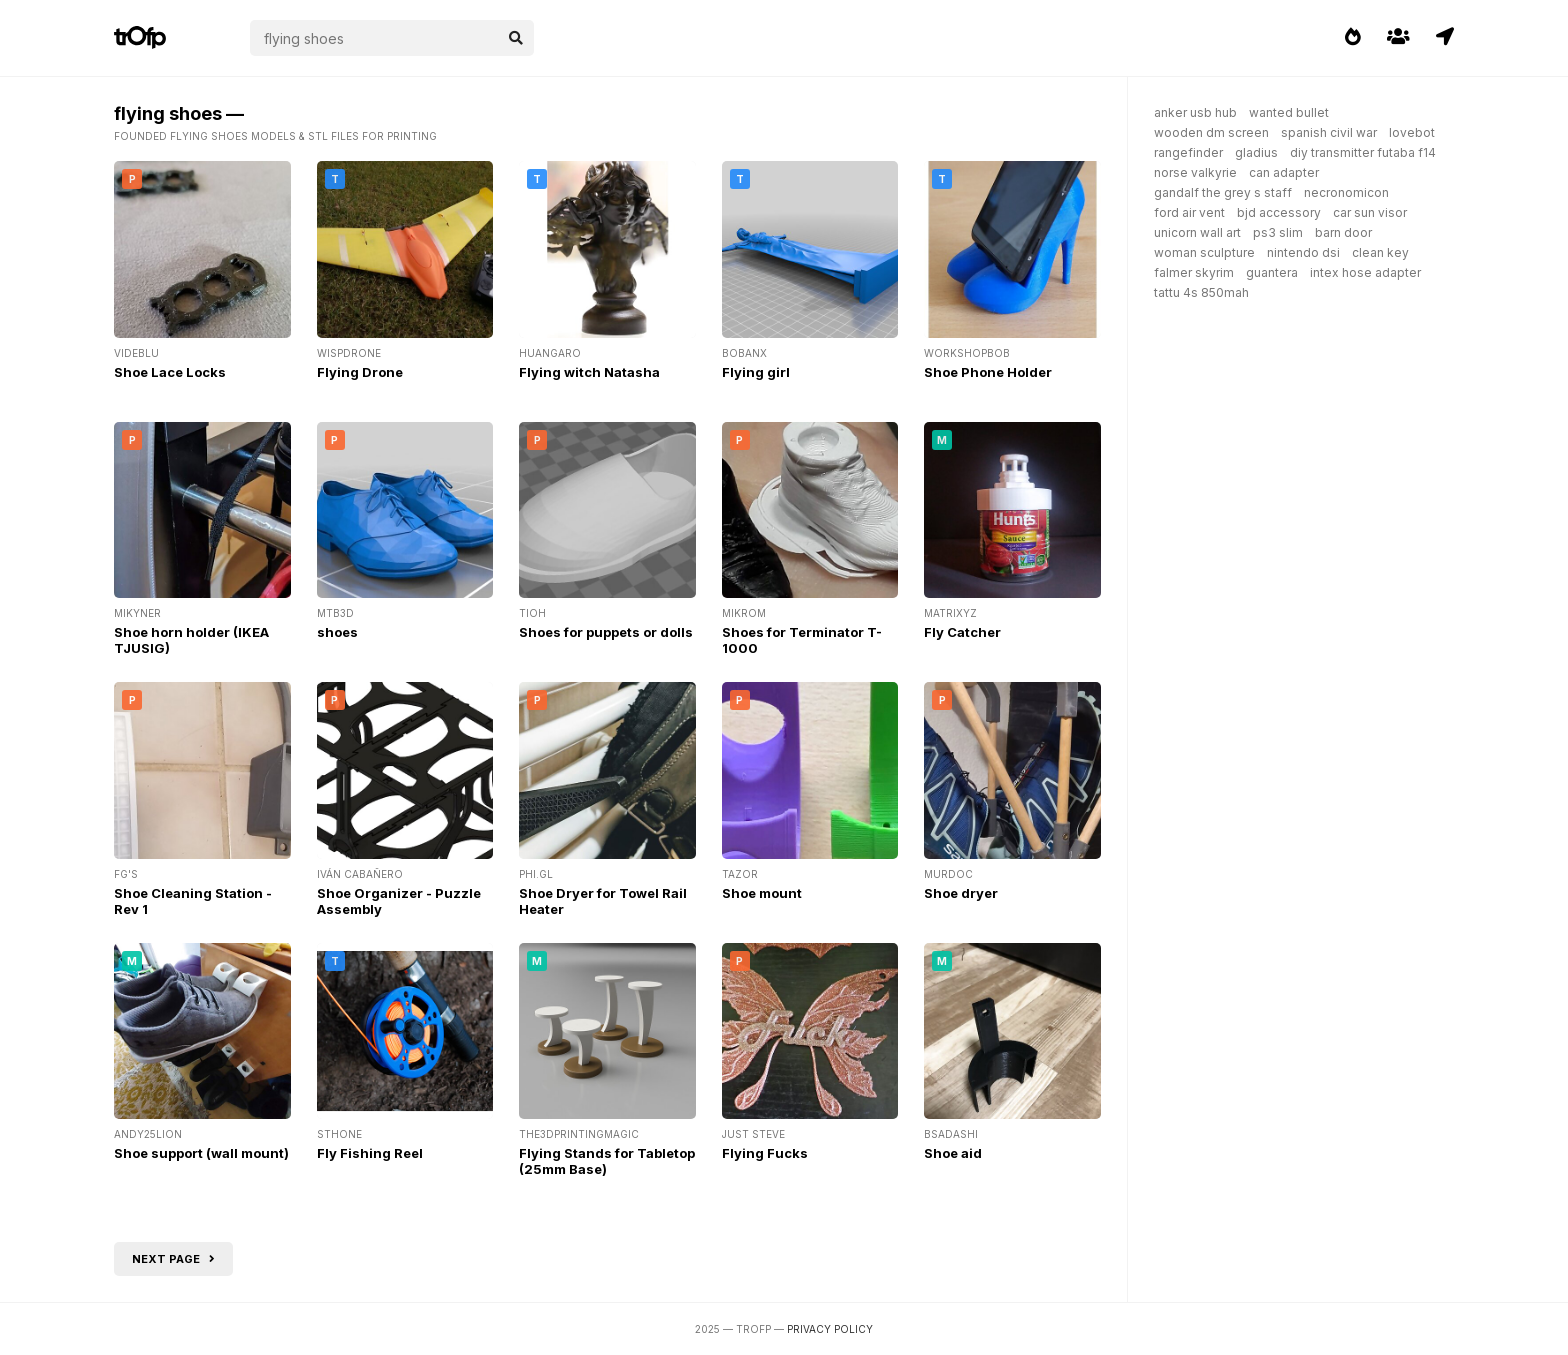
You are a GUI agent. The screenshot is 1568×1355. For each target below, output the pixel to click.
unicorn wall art (1197, 232)
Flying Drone (360, 372)
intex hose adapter (1365, 272)
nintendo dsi (1303, 252)
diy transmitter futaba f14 (1363, 152)
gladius (1256, 152)
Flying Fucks (765, 1153)
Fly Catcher (962, 632)
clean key (1380, 252)
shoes (337, 632)
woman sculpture (1204, 252)
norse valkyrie (1195, 172)
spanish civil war (1329, 132)
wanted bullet (1289, 112)
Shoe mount (762, 893)
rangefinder (1188, 152)
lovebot (1412, 132)
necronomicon (1346, 192)
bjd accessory (1279, 212)
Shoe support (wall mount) (201, 1153)
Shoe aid (953, 1153)
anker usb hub (1195, 112)
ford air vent (1189, 212)
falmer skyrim (1194, 272)
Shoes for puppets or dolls (606, 632)
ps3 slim (1278, 232)
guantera (1272, 272)
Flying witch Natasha (589, 372)
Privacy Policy (830, 1329)
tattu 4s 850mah (1201, 292)
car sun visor (1370, 212)
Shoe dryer (961, 893)
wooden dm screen (1211, 132)
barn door (1343, 232)
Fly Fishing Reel (370, 1153)
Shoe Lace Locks (170, 372)
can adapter (1284, 172)
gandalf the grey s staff (1223, 192)
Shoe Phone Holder (988, 372)
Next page (173, 1259)
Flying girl (756, 372)
